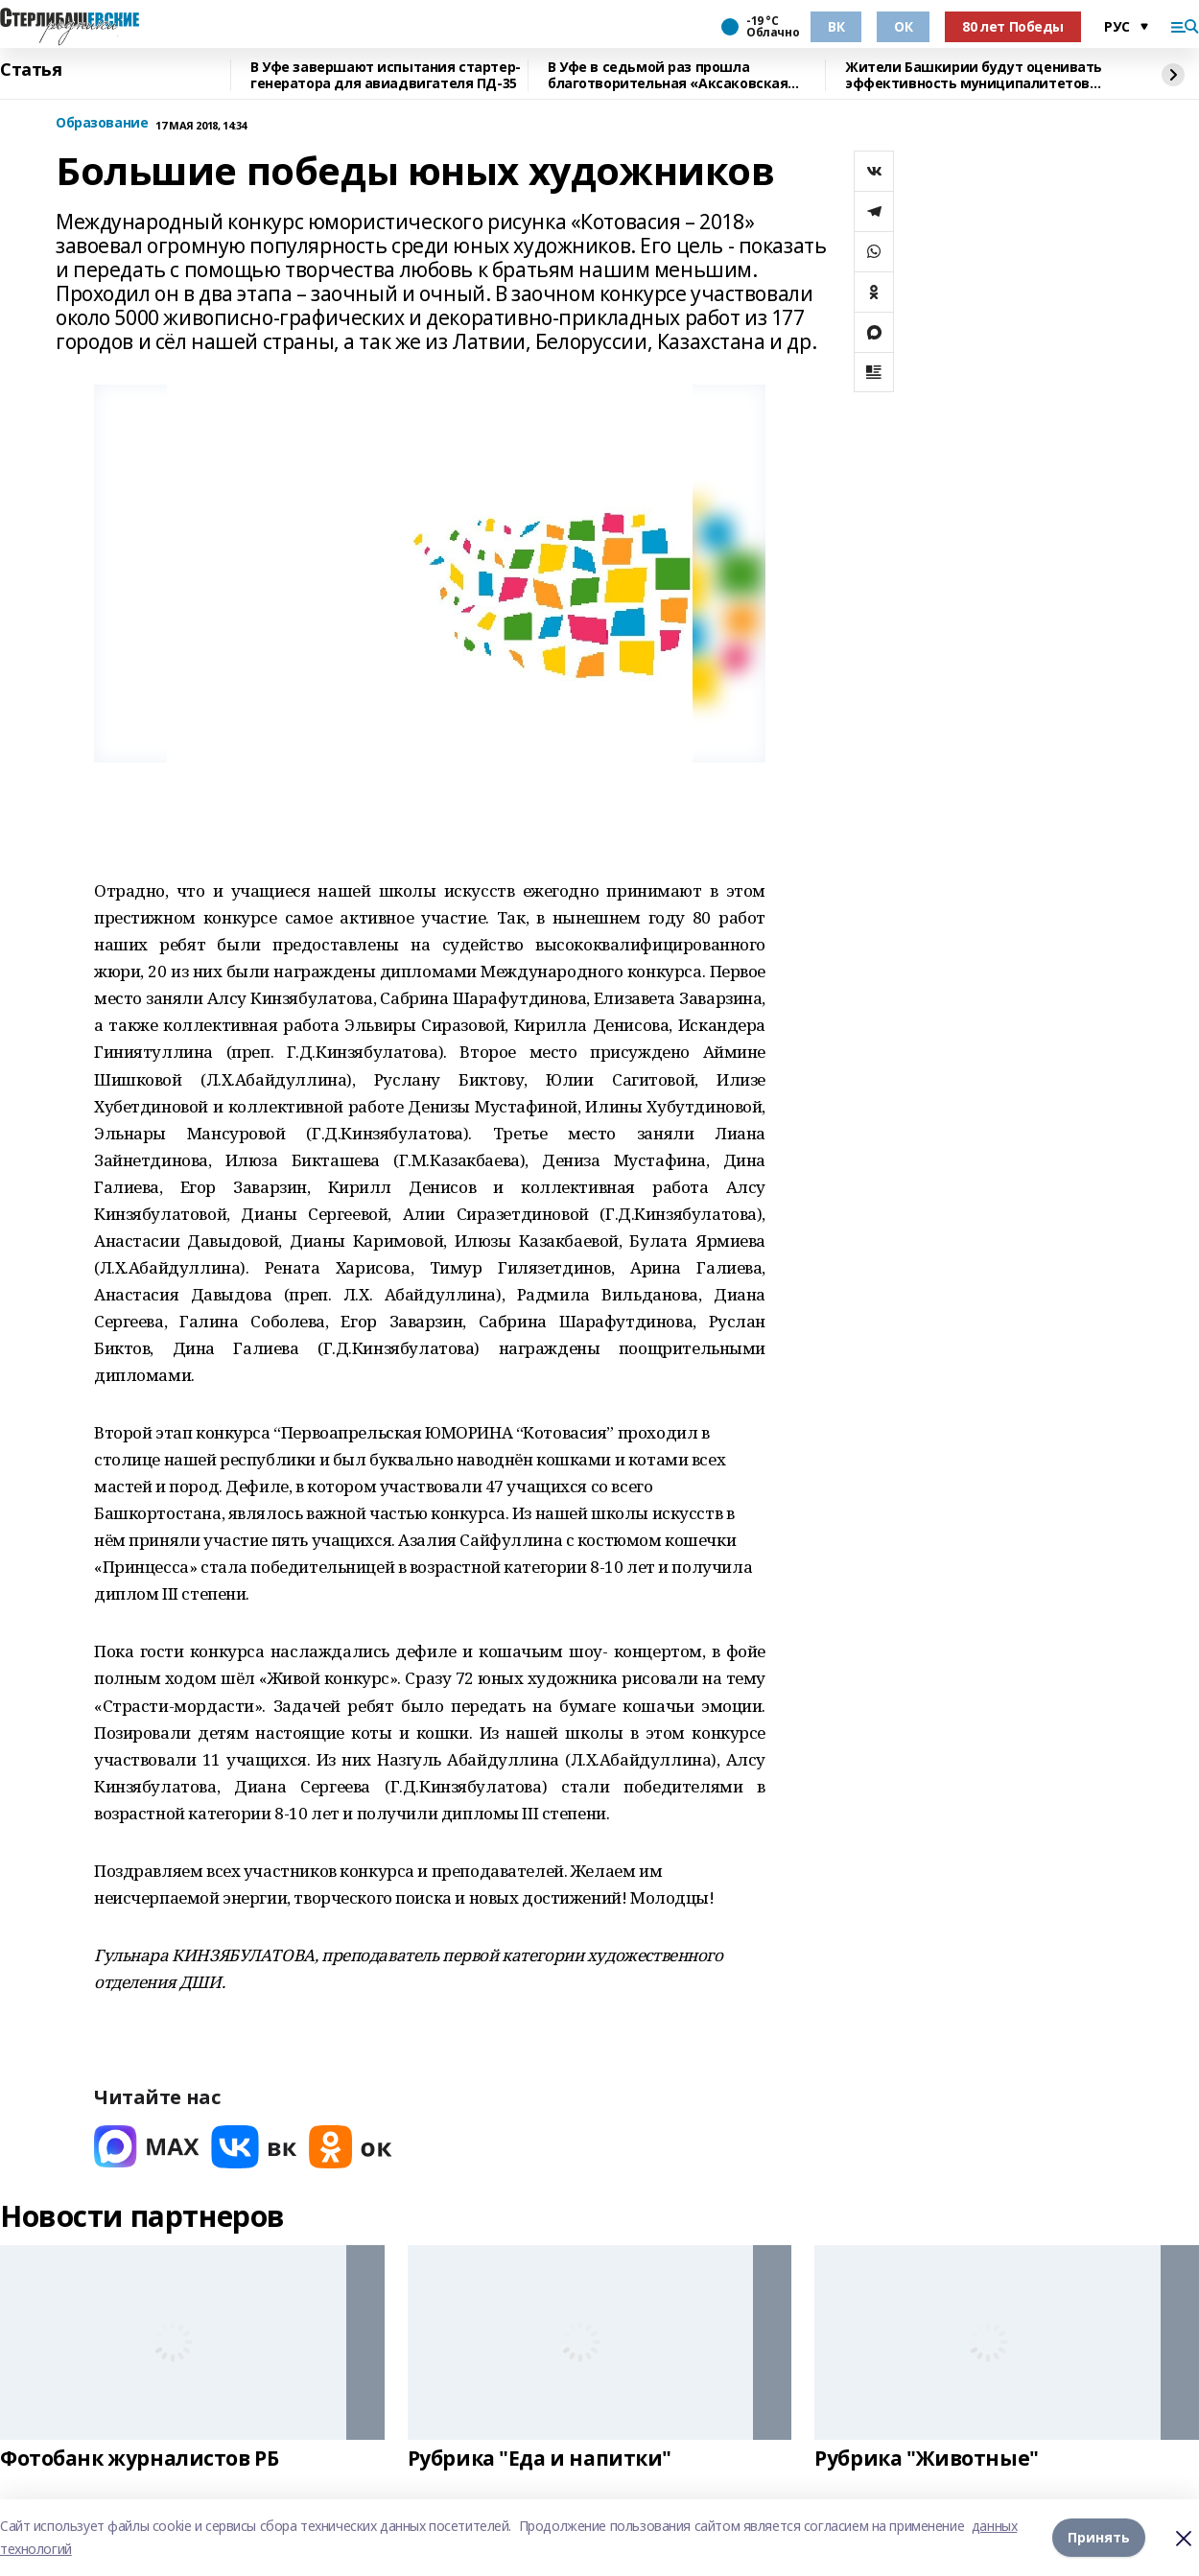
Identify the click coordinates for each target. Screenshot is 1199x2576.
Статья (30, 70)
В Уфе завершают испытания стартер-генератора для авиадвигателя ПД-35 (385, 75)
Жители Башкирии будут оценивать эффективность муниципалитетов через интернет (973, 75)
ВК (836, 26)
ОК (903, 26)
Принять (1099, 2537)
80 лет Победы (1013, 26)
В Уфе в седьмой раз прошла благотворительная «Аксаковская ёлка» (668, 75)
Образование (102, 123)
